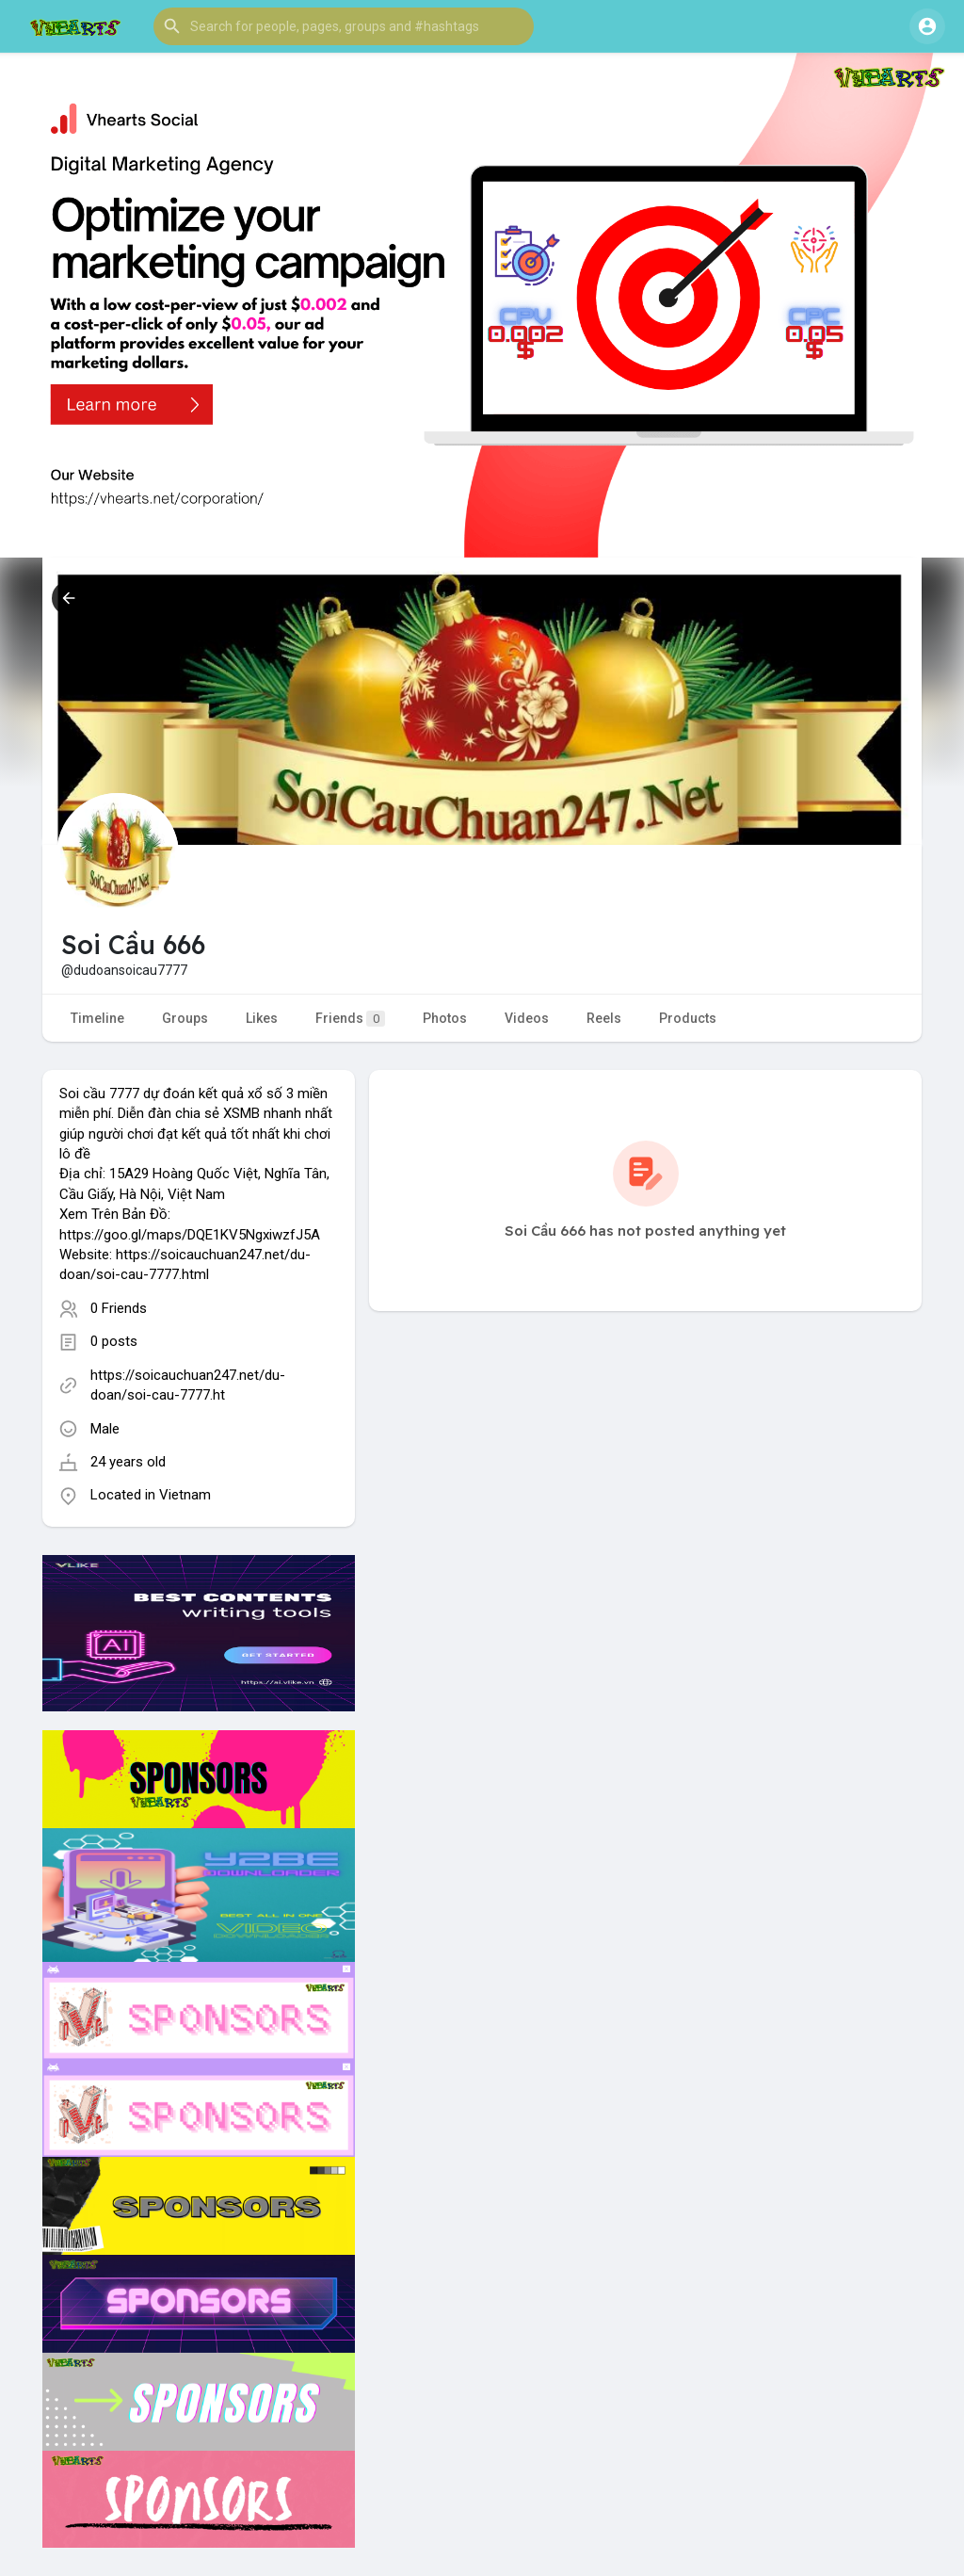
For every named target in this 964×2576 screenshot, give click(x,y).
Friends (350, 1019)
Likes (262, 1018)
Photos (445, 1018)
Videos (527, 1018)
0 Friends (118, 1308)
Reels (603, 1018)
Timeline (97, 1018)
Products (687, 1018)
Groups (185, 1018)
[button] (343, 26)
